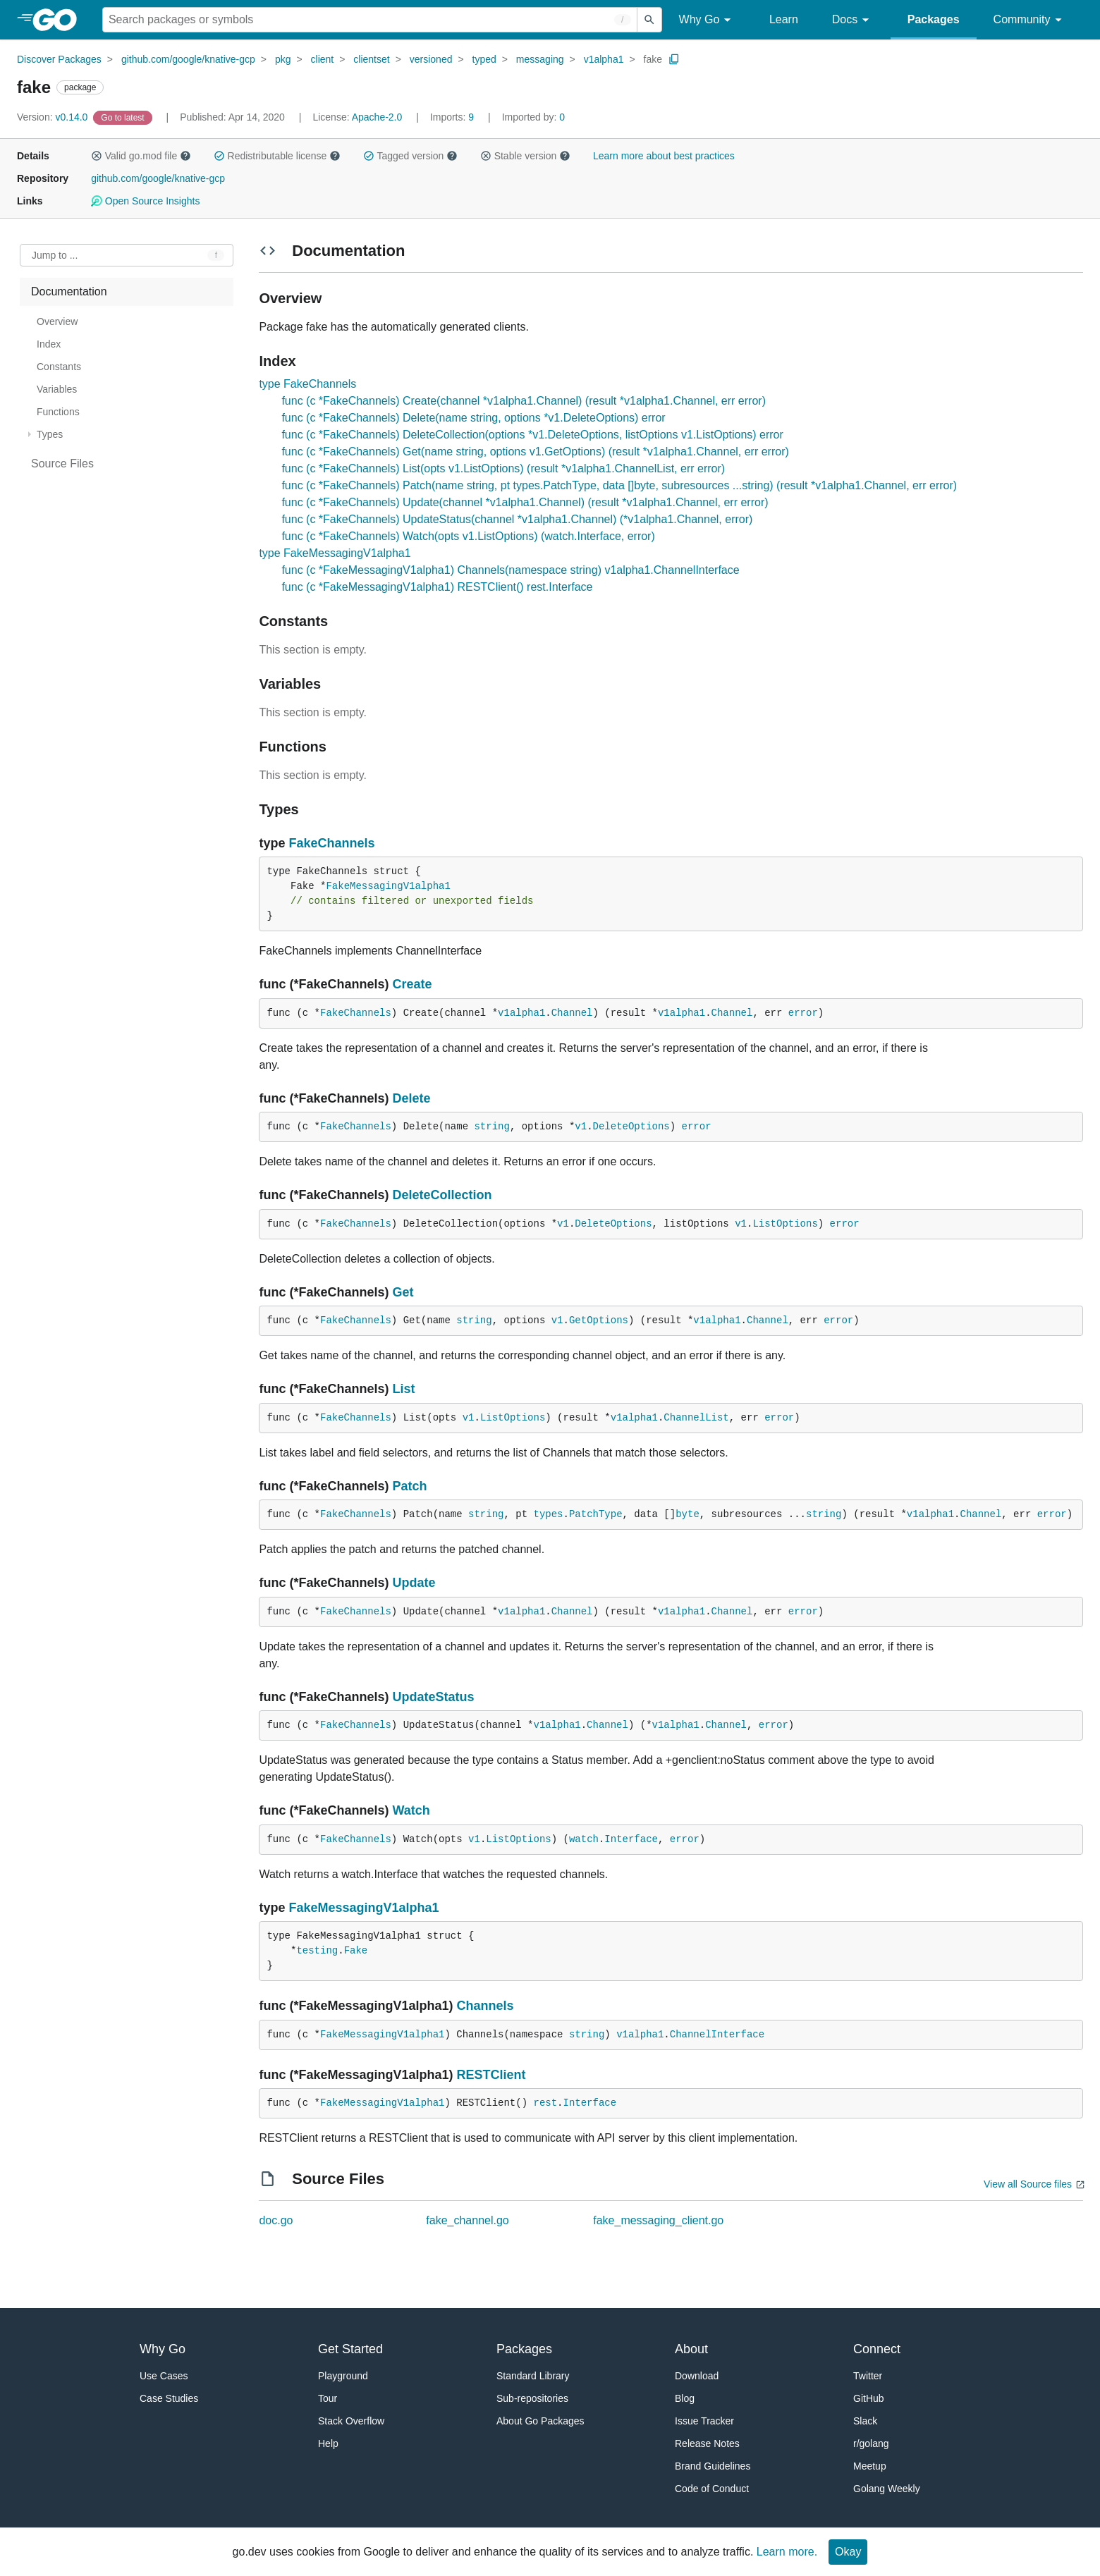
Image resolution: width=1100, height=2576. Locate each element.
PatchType (596, 1514)
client (322, 59)
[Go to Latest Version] (123, 117)
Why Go (707, 20)
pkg (283, 59)
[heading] (59, 19)
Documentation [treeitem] (69, 292)
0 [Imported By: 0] (534, 117)
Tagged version (410, 155)
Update (413, 1583)
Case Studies (169, 2398)
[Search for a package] (369, 19)
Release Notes (707, 2443)
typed (484, 59)
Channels (484, 2006)
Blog (685, 2398)
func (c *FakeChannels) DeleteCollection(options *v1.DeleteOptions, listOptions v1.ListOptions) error (532, 435)
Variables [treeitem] (57, 389)
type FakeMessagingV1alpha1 (334, 553)
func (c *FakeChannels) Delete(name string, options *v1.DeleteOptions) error (473, 418)
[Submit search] (649, 19)
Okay (848, 2552)
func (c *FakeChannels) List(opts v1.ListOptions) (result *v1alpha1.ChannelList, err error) (503, 468)
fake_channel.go (467, 2220)
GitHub (868, 2398)
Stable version (525, 155)
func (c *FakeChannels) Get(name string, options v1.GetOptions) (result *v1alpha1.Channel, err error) (534, 452)
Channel (572, 1013)
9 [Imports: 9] (453, 117)
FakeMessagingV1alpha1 (388, 886)
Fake (356, 1950)
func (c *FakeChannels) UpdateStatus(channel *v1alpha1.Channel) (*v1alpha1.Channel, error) (516, 519)
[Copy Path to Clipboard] (674, 59)
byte (687, 1514)
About (691, 2349)
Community (1030, 20)
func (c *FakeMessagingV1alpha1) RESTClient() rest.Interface (436, 587)
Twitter (867, 2375)
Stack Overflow (351, 2421)
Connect (876, 2349)
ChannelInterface (717, 2034)
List (403, 1389)
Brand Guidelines (712, 2466)
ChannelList (696, 1417)
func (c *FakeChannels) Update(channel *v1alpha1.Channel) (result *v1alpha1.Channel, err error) (524, 502)
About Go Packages (540, 2421)
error (803, 1013)
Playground (343, 2375)
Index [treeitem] (49, 344)
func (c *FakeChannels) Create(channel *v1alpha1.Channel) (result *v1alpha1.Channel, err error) (523, 401)
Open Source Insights (145, 201)
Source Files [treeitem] (62, 464)
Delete (411, 1098)
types (548, 1514)
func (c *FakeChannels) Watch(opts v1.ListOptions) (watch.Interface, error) (467, 536)
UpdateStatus (433, 1697)
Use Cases (164, 2375)
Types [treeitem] (50, 434)
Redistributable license (277, 155)
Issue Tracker (704, 2421)
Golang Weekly (886, 2488)
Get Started (350, 2349)
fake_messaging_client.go (658, 2220)
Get (402, 1292)
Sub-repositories (532, 2398)
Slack (865, 2421)
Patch (409, 1486)
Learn (783, 19)
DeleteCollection (441, 1195)
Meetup (869, 2466)
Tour (327, 2398)
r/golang (871, 2443)
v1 (581, 1126)
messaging (540, 59)
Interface (631, 1839)
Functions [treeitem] (58, 411)
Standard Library (533, 2375)
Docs (853, 20)
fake (653, 59)
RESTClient (490, 2075)
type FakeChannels (307, 384)
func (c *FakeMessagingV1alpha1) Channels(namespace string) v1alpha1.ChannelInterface (510, 570)
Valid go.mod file (141, 155)
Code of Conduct (712, 2488)
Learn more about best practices (664, 155)
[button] (96, 155)
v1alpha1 (604, 59)
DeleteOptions (631, 1126)
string (491, 1126)
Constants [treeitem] (59, 366)
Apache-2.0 (377, 117)
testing (317, 1950)
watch (584, 1839)
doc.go (276, 2220)
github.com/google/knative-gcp (188, 59)
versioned (431, 59)
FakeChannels (331, 843)
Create (412, 984)
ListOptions (784, 1223)
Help (328, 2443)
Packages (934, 19)
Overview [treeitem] (57, 321)
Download (697, 2375)
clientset (371, 59)
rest (545, 2103)
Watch (410, 1810)
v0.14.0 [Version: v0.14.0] (53, 117)
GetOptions (598, 1320)
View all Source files (1028, 2184)
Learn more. (787, 2552)
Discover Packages (59, 59)
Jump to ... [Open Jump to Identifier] (55, 255)
